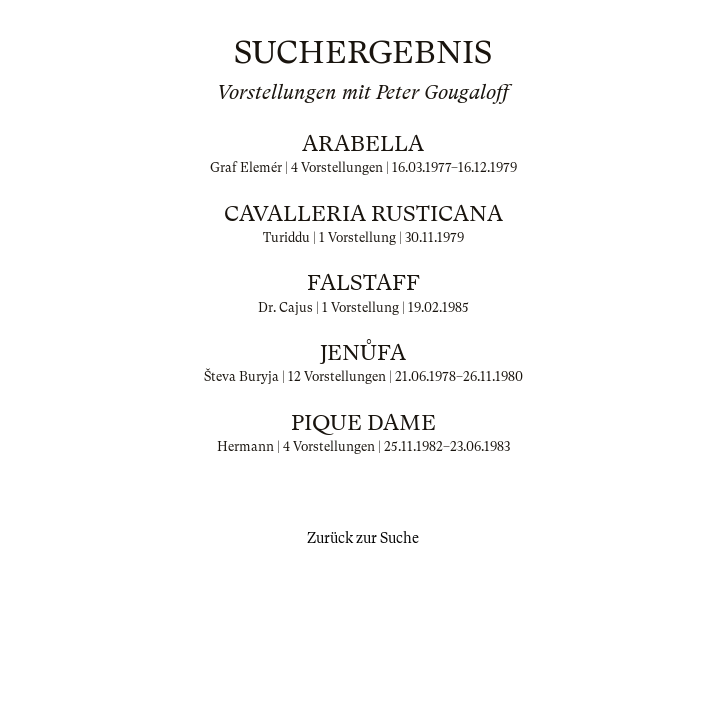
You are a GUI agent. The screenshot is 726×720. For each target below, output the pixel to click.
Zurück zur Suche (363, 538)
